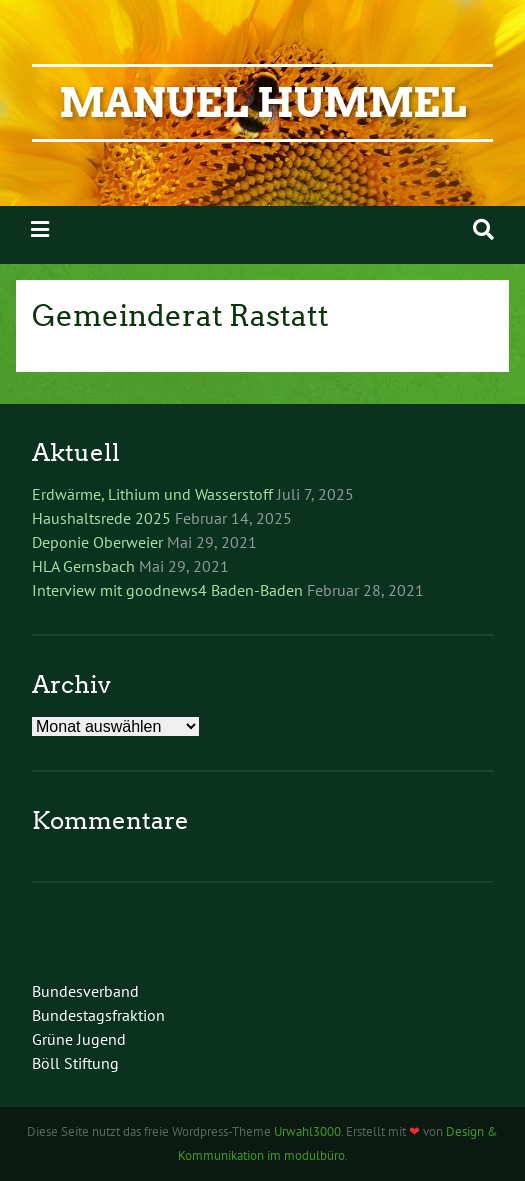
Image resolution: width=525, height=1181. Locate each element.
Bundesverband (85, 991)
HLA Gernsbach (83, 566)
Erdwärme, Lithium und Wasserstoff (152, 494)
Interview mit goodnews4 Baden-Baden (167, 590)
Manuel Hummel (262, 103)
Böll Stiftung (75, 1063)
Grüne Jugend (79, 1039)
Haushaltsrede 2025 (101, 518)
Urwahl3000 (307, 1131)
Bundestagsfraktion (98, 1015)
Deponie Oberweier (97, 542)
